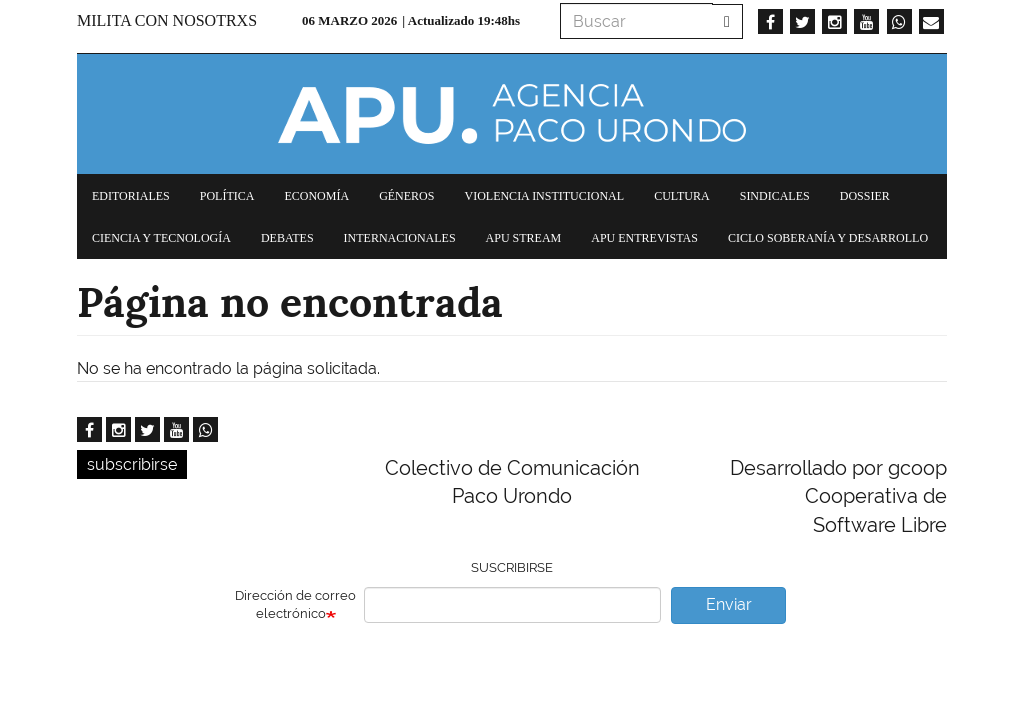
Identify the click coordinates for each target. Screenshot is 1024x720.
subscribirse (132, 464)
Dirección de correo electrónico (295, 605)
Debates (287, 238)
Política (227, 196)
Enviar (729, 604)
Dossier (865, 196)
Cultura (682, 196)
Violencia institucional (544, 196)
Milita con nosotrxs (167, 20)
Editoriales (131, 196)
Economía (316, 196)
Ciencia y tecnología (161, 238)
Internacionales (400, 238)
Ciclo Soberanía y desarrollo (828, 238)
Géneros (406, 196)
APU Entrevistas (644, 238)
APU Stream (524, 238)
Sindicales (775, 196)
